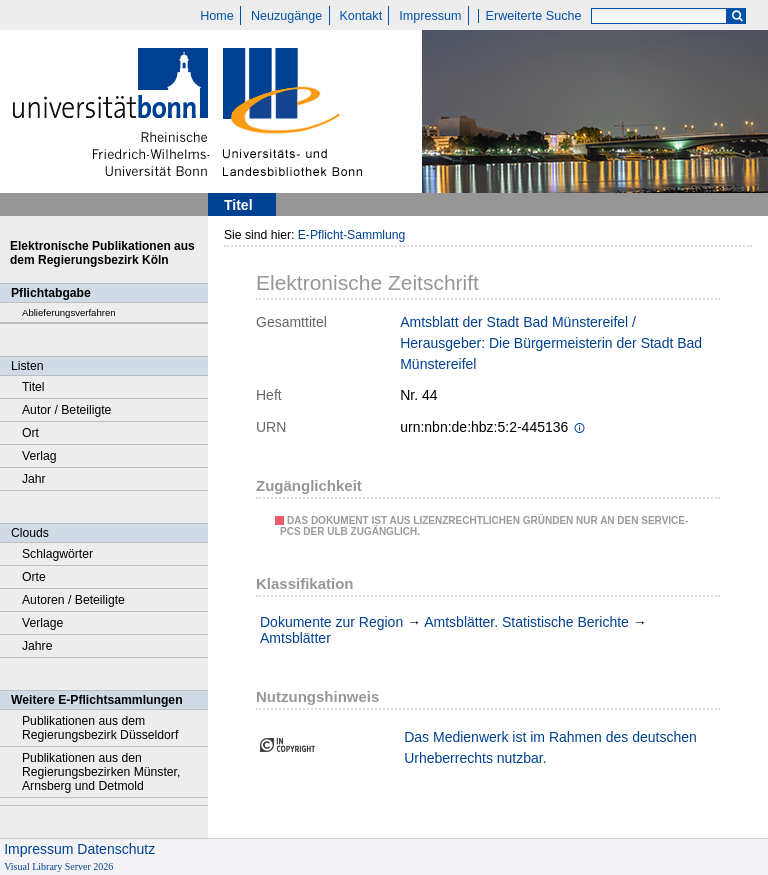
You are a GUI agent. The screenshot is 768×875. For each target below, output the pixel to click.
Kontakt (360, 16)
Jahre (37, 646)
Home (217, 16)
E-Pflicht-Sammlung (352, 235)
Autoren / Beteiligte (73, 600)
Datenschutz (116, 849)
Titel (33, 387)
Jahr (34, 479)
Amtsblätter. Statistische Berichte (526, 622)
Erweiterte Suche (534, 16)
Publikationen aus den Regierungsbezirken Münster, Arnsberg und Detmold (101, 772)
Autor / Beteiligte (66, 410)
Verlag (39, 456)
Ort (30, 433)
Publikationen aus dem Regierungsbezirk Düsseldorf (100, 728)
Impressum (430, 16)
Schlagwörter (57, 554)
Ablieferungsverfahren (69, 312)
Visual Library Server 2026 (58, 866)
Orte (34, 577)
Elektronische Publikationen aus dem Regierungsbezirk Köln (102, 253)
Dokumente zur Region (331, 622)
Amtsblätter (295, 638)
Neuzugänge (286, 16)
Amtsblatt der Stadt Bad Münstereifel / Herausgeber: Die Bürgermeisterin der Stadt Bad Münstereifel (551, 343)
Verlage (42, 623)
